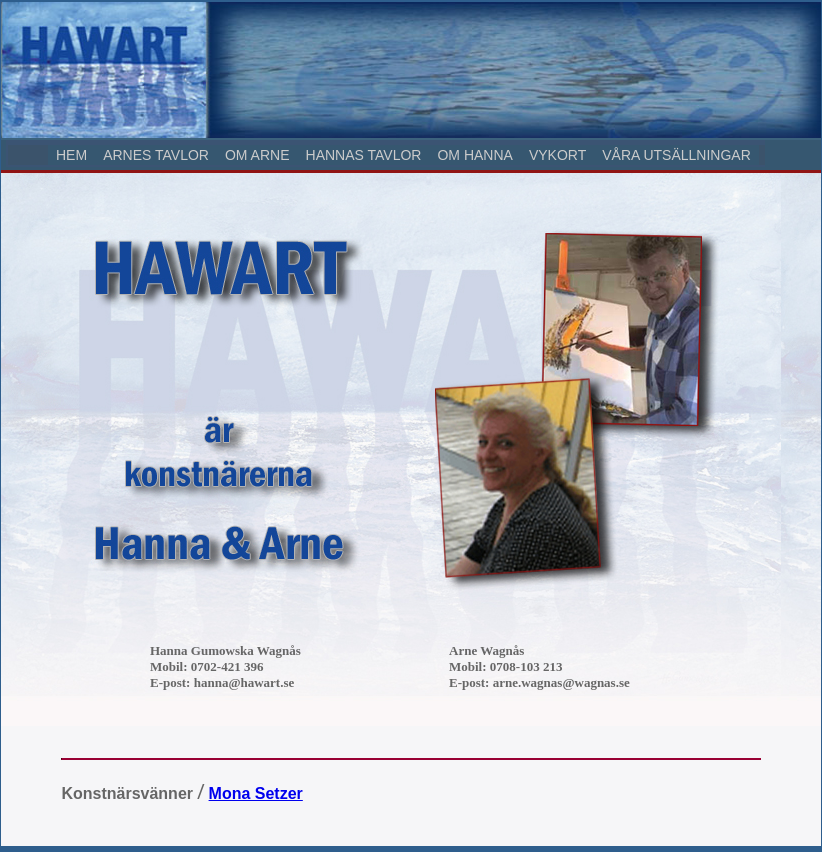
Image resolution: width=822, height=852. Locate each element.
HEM (71, 155)
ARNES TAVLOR (156, 155)
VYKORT (557, 155)
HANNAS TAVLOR (364, 155)
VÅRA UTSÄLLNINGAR (676, 155)
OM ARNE (257, 155)
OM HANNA (474, 155)
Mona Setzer (256, 793)
